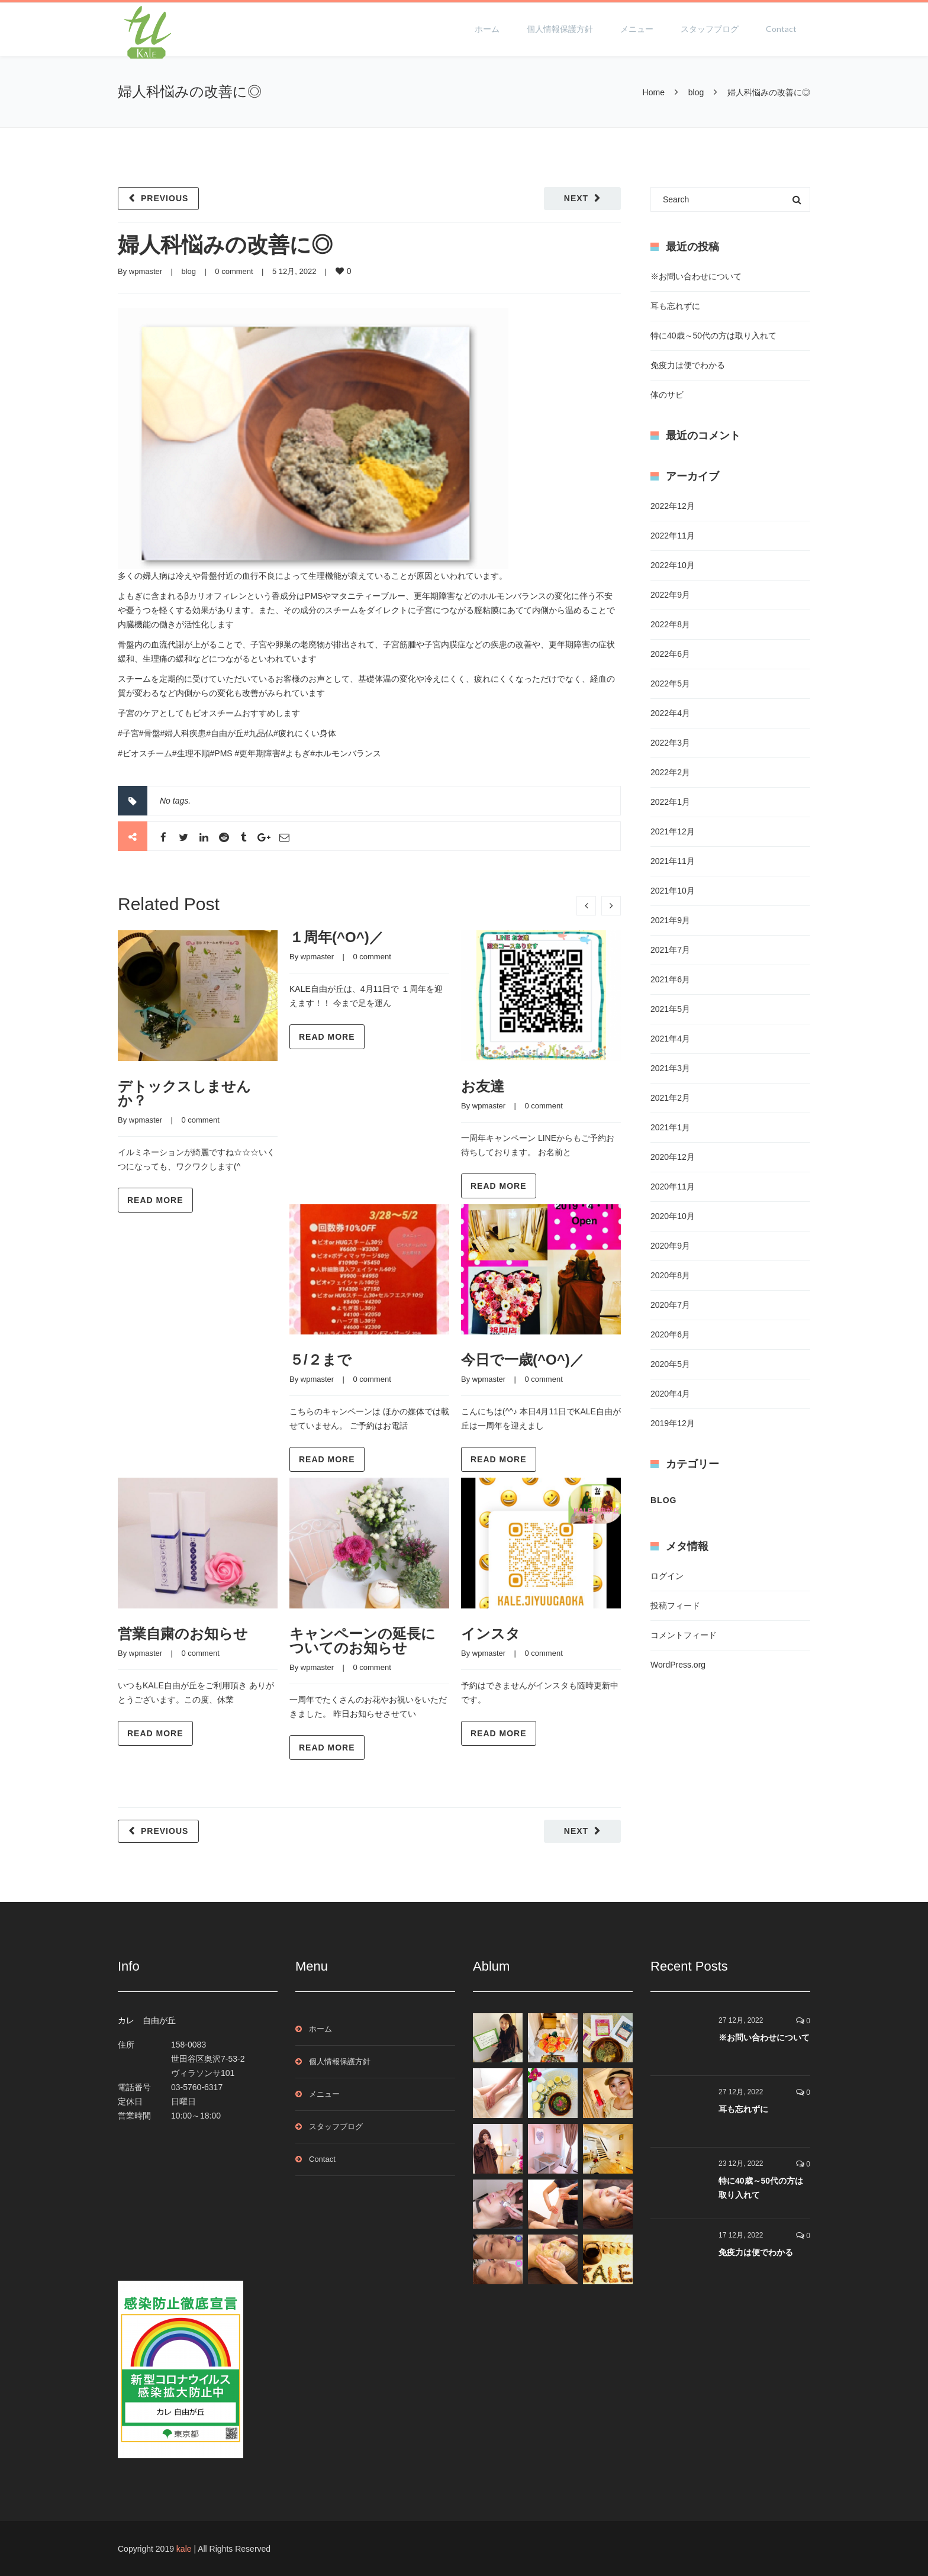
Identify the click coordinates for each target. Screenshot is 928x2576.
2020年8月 (670, 1275)
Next (576, 198)
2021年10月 (672, 890)
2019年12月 (672, 1423)
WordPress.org (677, 1664)
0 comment (234, 271)
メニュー (636, 29)
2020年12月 (672, 1157)
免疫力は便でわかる (687, 365)
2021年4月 (670, 1038)
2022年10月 (672, 565)
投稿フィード (675, 1605)
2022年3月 (670, 742)
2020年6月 (670, 1334)
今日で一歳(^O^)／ (522, 1360)
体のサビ (667, 394)
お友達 (482, 1086)
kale (184, 2549)
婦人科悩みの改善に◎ (225, 245)
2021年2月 (670, 1097)
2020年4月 (670, 1393)
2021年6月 (670, 979)
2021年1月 (670, 1127)
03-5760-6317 (197, 2087)
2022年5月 (670, 683)
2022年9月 (670, 594)
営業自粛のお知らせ (183, 1634)
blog (696, 92)
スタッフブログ (710, 29)
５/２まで (320, 1360)
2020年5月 (670, 1364)
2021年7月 (670, 950)
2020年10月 (672, 1216)
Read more (155, 1200)
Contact (781, 29)
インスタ (490, 1634)
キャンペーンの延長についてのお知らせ (362, 1641)
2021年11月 (672, 861)
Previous (164, 198)
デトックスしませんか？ (184, 1093)
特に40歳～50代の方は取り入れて (713, 335)
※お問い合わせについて (696, 276)
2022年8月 (670, 624)
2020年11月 (672, 1186)
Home (654, 92)
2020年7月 (670, 1305)
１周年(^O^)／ (336, 937)
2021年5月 (670, 1009)
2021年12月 (672, 831)
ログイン (667, 1576)
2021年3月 (670, 1068)
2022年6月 (670, 654)
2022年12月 (672, 506)
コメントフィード (683, 1635)
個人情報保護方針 (560, 29)
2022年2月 (670, 772)
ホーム (487, 29)
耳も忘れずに (675, 306)
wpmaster (145, 271)
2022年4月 (670, 713)
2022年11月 (672, 535)
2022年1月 (670, 802)
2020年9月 (670, 1245)
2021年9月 (670, 920)
